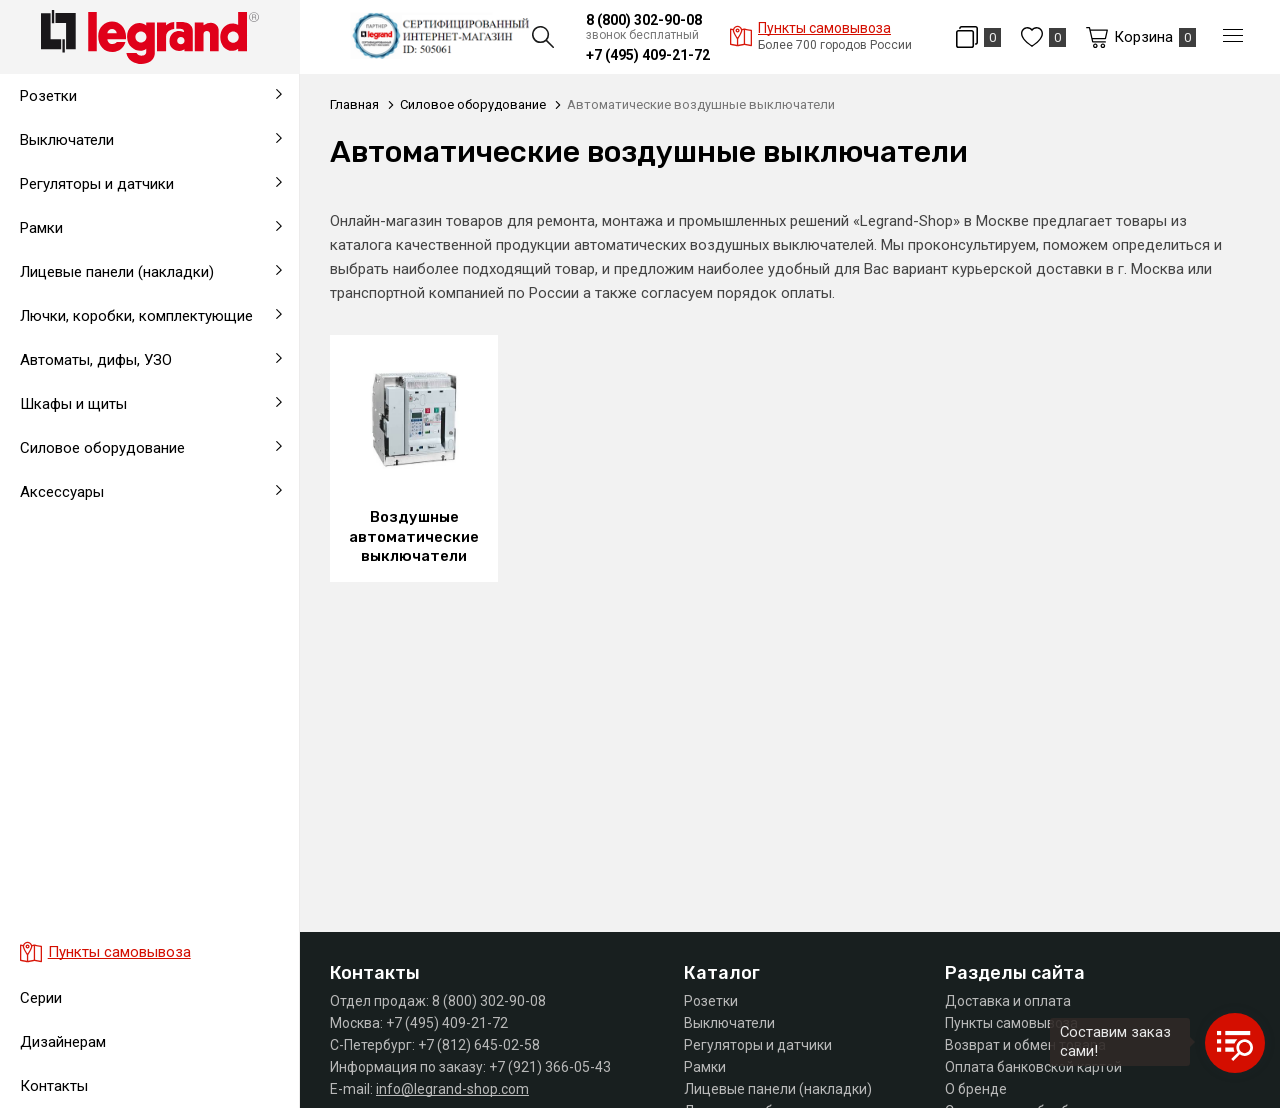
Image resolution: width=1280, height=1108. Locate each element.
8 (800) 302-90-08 (644, 20)
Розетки (711, 1001)
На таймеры (56, 530)
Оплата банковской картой (1033, 1067)
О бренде (976, 1089)
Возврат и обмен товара (1025, 1045)
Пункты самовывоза (1011, 1023)
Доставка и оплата (1008, 1001)
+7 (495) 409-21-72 (648, 55)
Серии (41, 998)
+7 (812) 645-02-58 (479, 1045)
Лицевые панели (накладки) (778, 1089)
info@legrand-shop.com (452, 1089)
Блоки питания (65, 518)
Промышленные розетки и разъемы (140, 530)
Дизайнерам (63, 1042)
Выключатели (729, 1023)
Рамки (705, 1067)
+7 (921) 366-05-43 (550, 1067)
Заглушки (47, 626)
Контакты (54, 1086)
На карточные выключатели (111, 578)
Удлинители (55, 626)
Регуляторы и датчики (758, 1045)
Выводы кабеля (70, 578)
